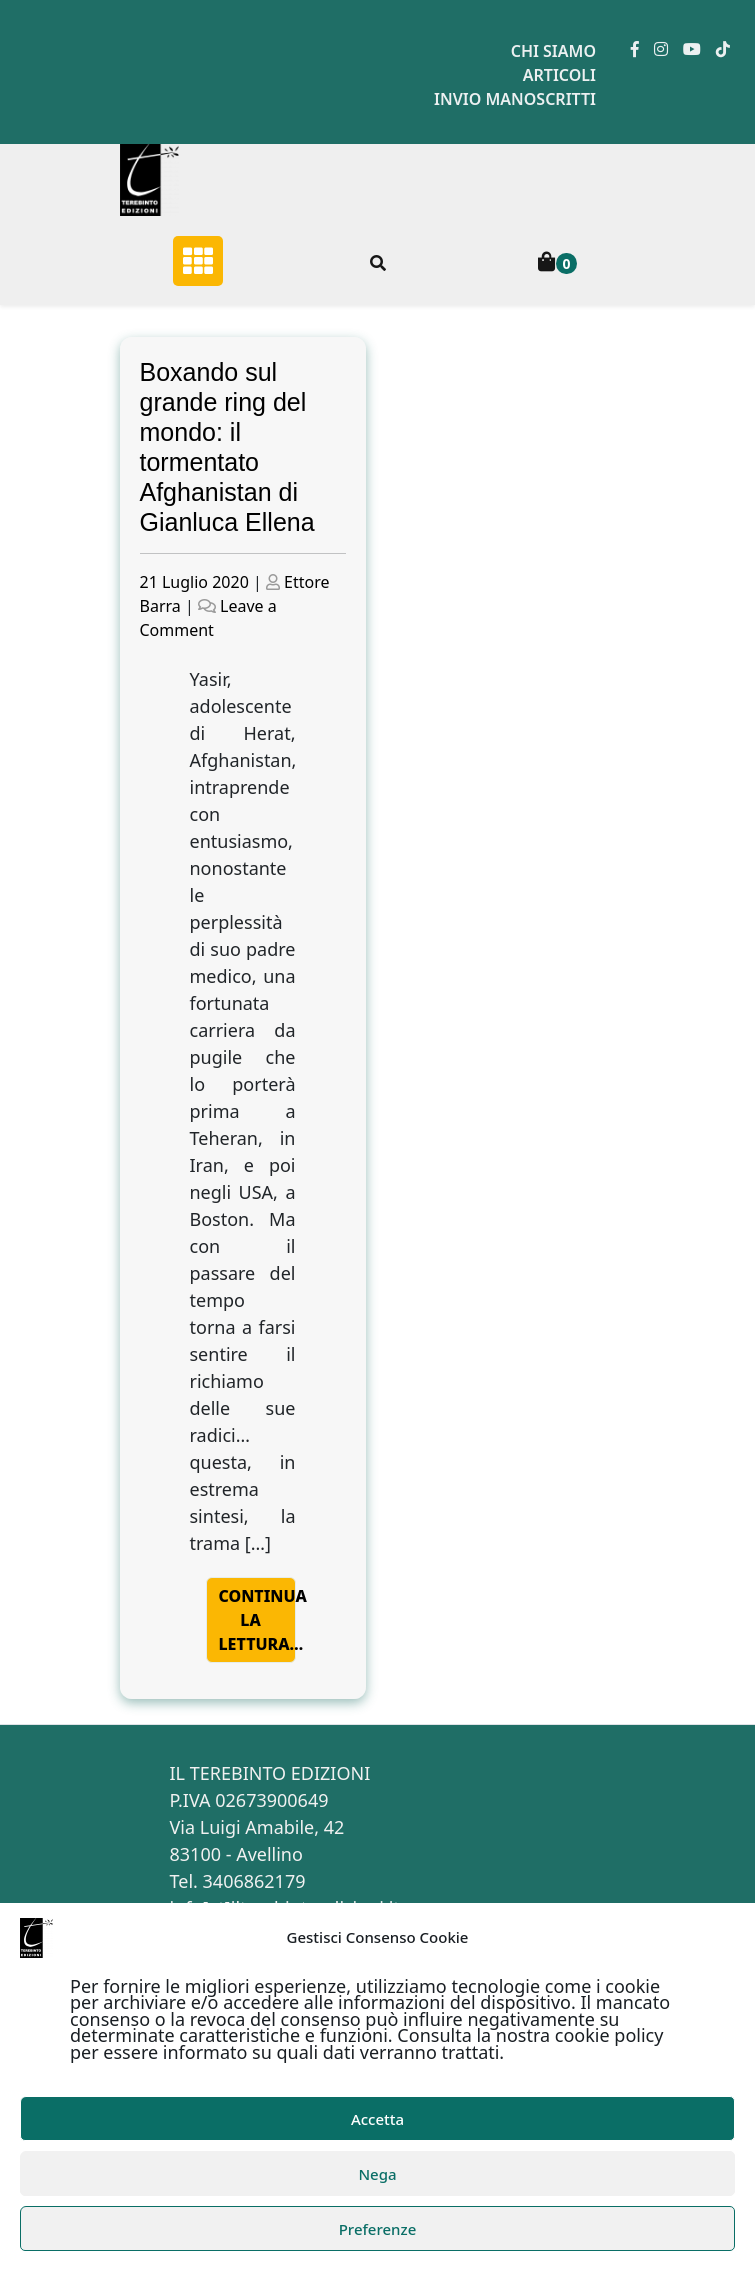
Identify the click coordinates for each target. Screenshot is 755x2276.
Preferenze (378, 2229)
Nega (377, 2174)
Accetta (377, 2119)
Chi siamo (553, 51)
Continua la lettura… (257, 1620)
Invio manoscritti (515, 99)
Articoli (559, 75)
